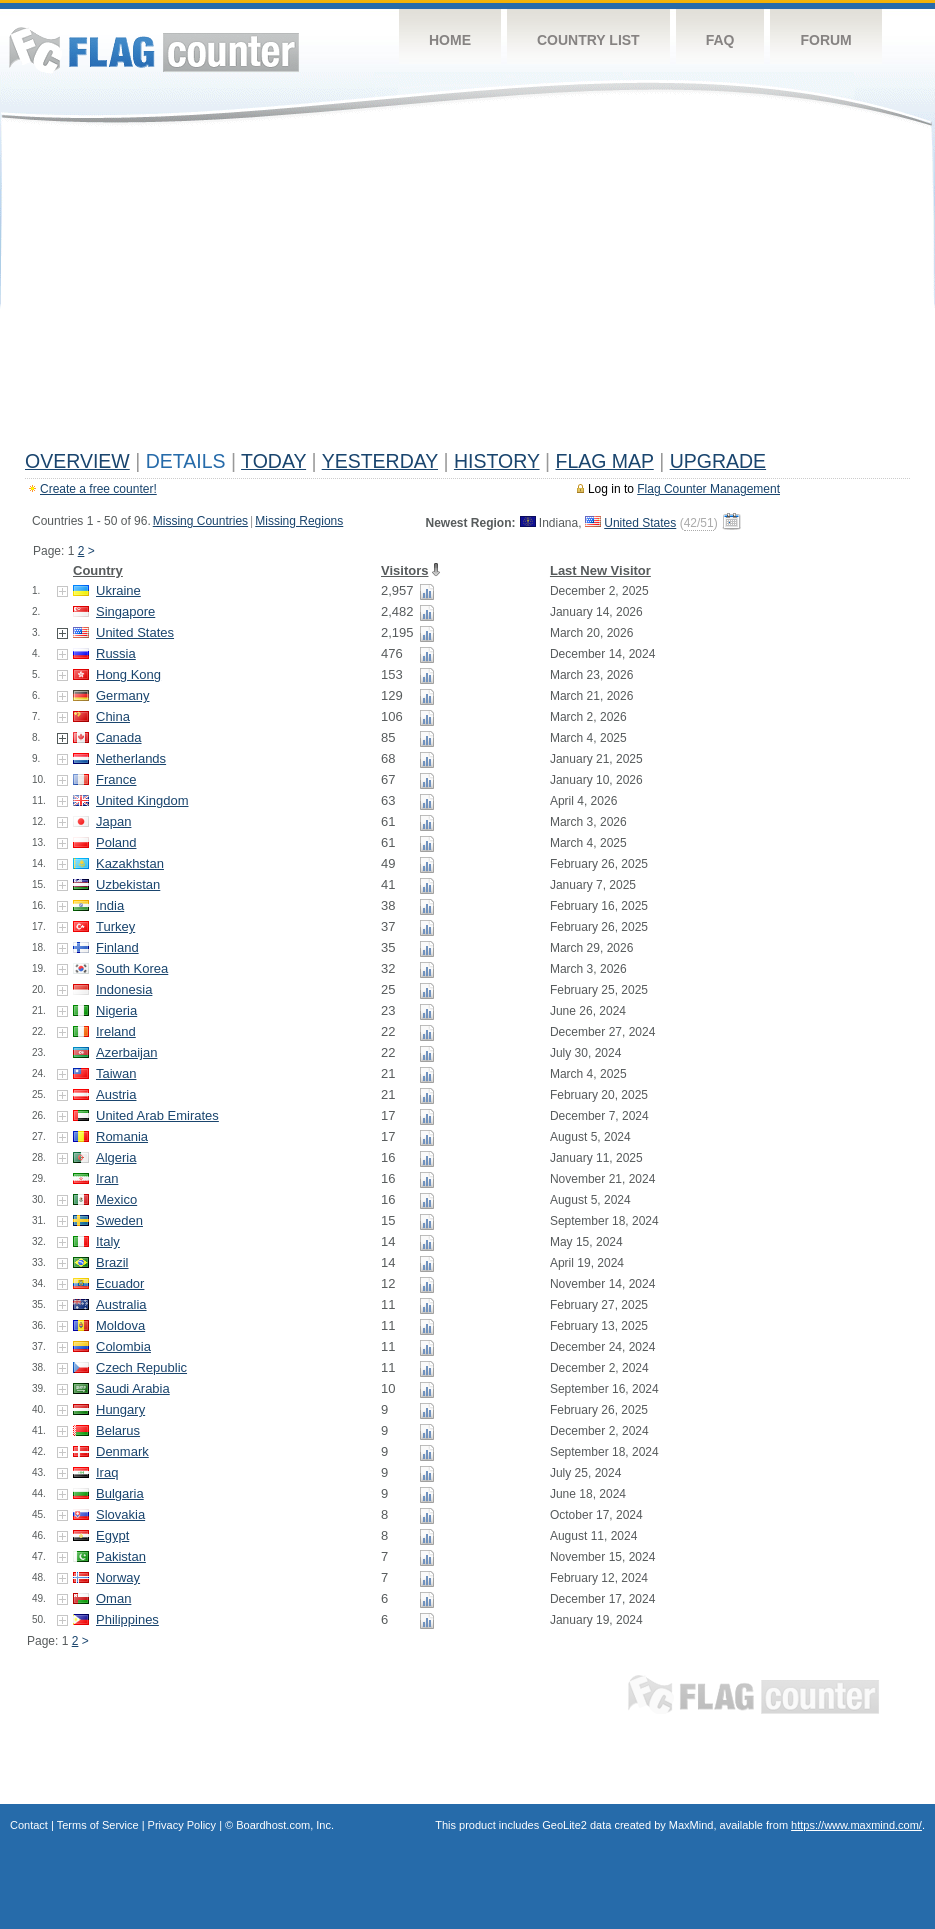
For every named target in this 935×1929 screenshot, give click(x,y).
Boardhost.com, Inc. (285, 1825)
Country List (588, 40)
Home (450, 40)
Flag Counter (154, 49)
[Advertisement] (467, 292)
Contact (29, 1825)
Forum (825, 40)
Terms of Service (98, 1825)
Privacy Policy (182, 1825)
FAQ (720, 40)
